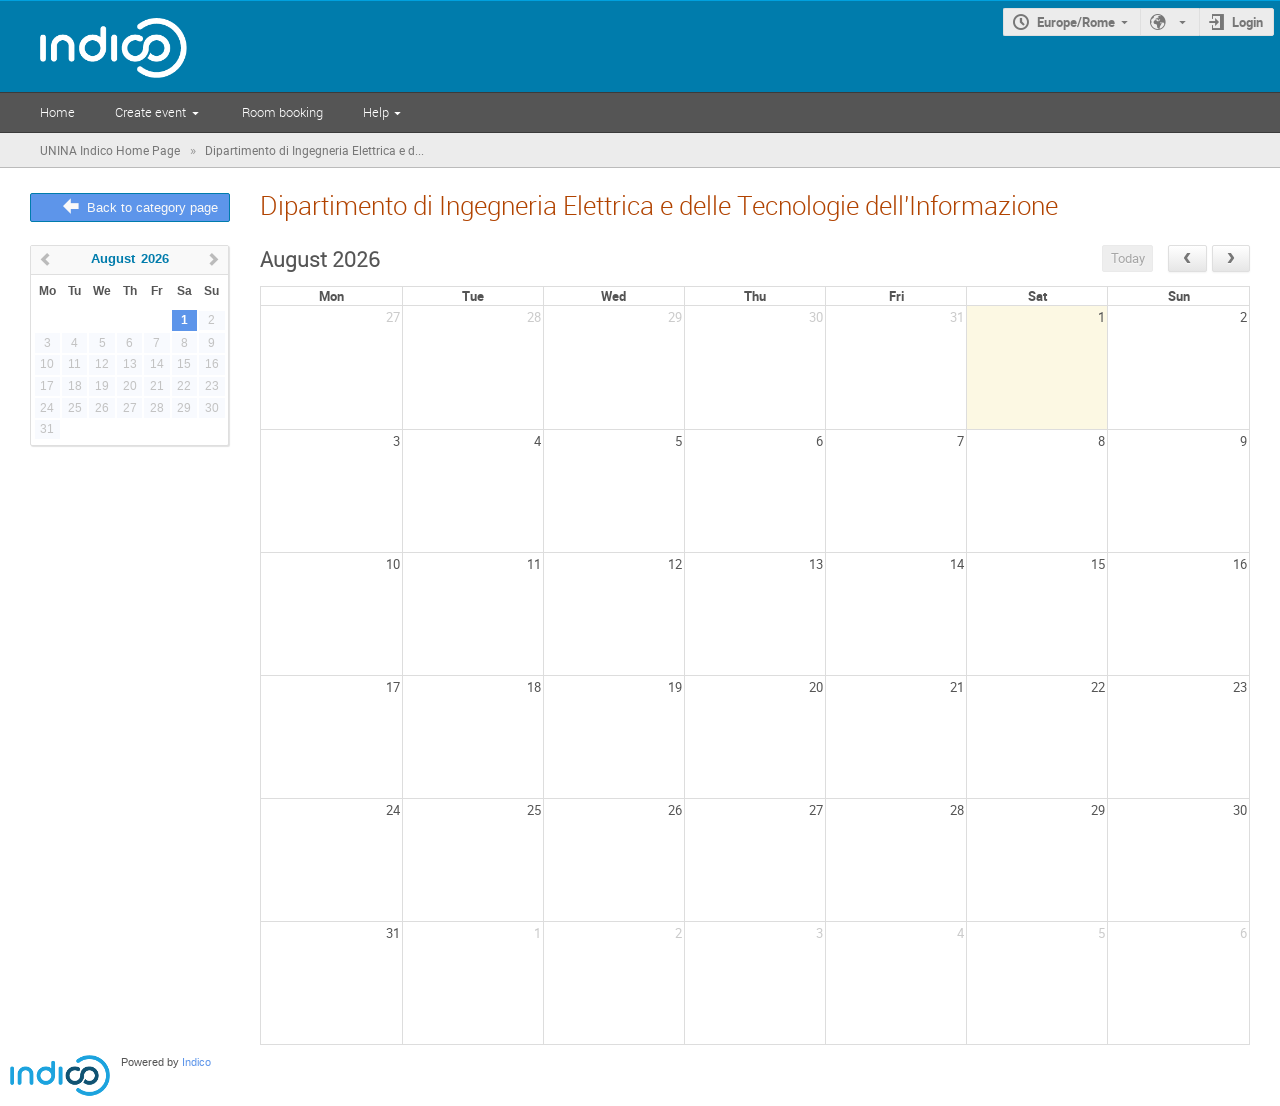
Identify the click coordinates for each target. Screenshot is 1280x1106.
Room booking (282, 112)
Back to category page (152, 207)
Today (1128, 258)
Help (376, 112)
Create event (150, 112)
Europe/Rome (1076, 22)
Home (57, 112)
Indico (196, 1062)
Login (1247, 22)
